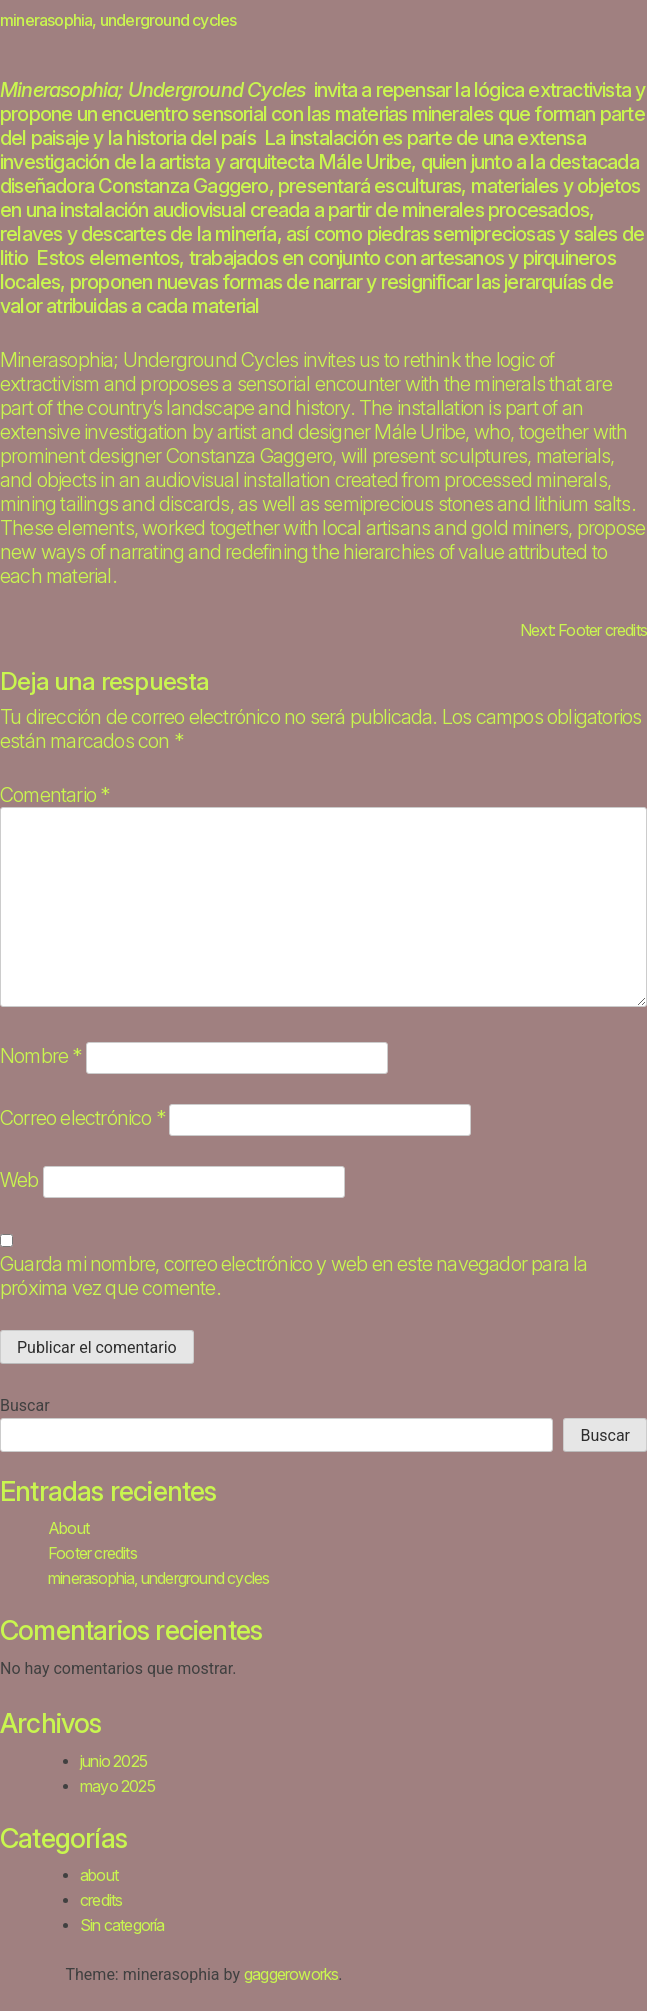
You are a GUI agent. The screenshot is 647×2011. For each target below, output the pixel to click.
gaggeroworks (291, 1974)
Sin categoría (122, 1925)
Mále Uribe (364, 162)
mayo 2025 (117, 1786)
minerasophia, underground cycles (158, 1578)
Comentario (54, 795)
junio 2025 (113, 1761)
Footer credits (92, 1553)
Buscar (25, 1405)
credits (101, 1900)
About (68, 1528)
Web (19, 1180)
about (99, 1875)
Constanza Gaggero (183, 186)
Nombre (41, 1056)
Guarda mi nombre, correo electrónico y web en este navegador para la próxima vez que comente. (294, 1276)
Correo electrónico (82, 1118)
